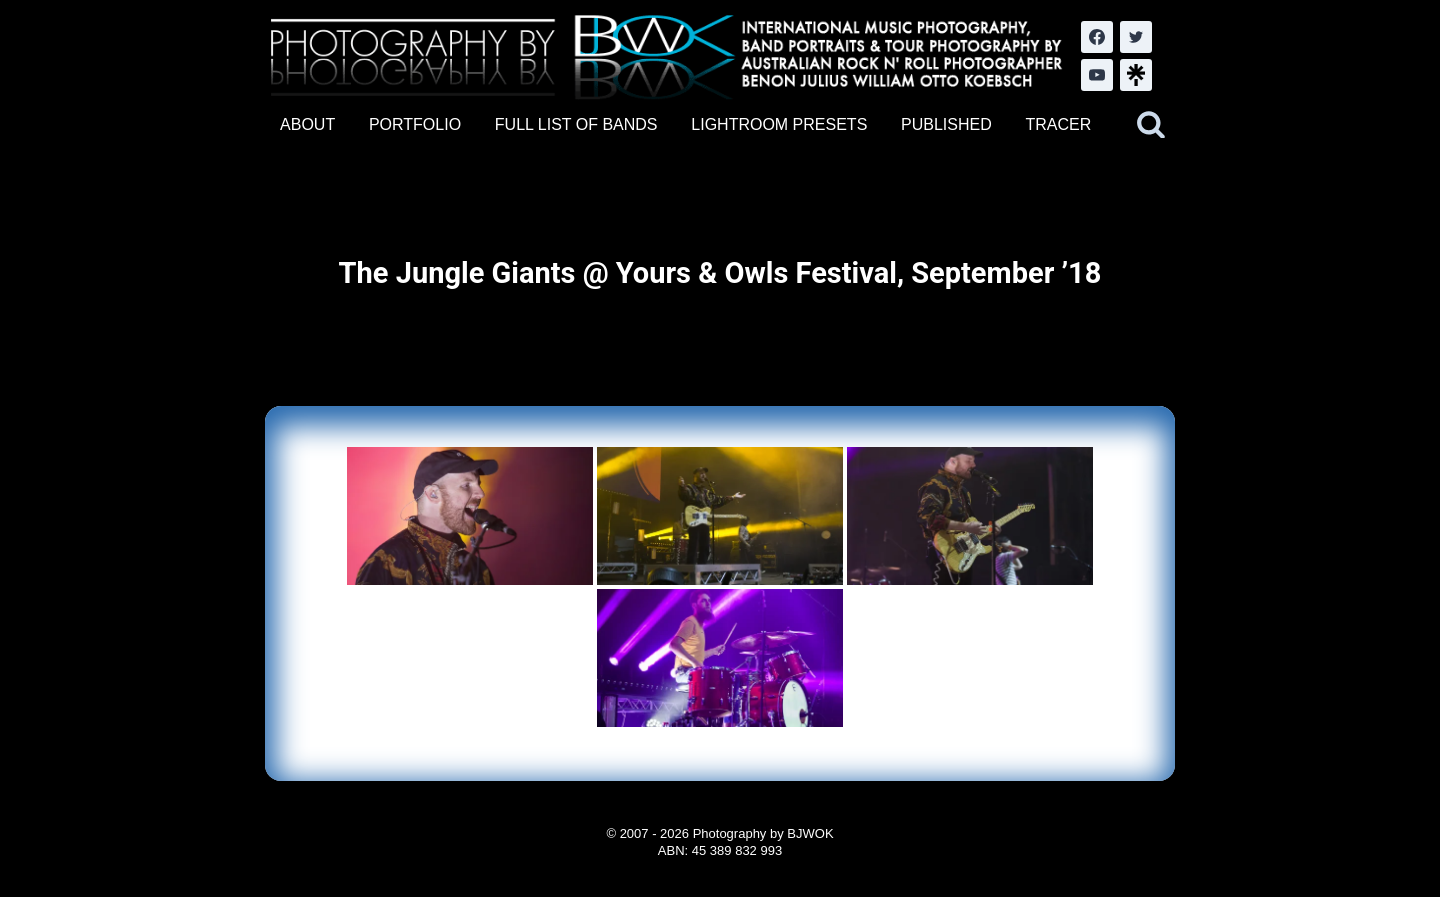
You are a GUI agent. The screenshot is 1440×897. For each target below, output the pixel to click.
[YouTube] (1097, 75)
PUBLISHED (946, 124)
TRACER (1058, 124)
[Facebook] (1097, 37)
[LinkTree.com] (1136, 75)
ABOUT (307, 124)
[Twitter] (1136, 37)
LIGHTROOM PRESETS (779, 124)
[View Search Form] (1151, 125)
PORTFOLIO (415, 124)
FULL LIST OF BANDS (576, 124)
